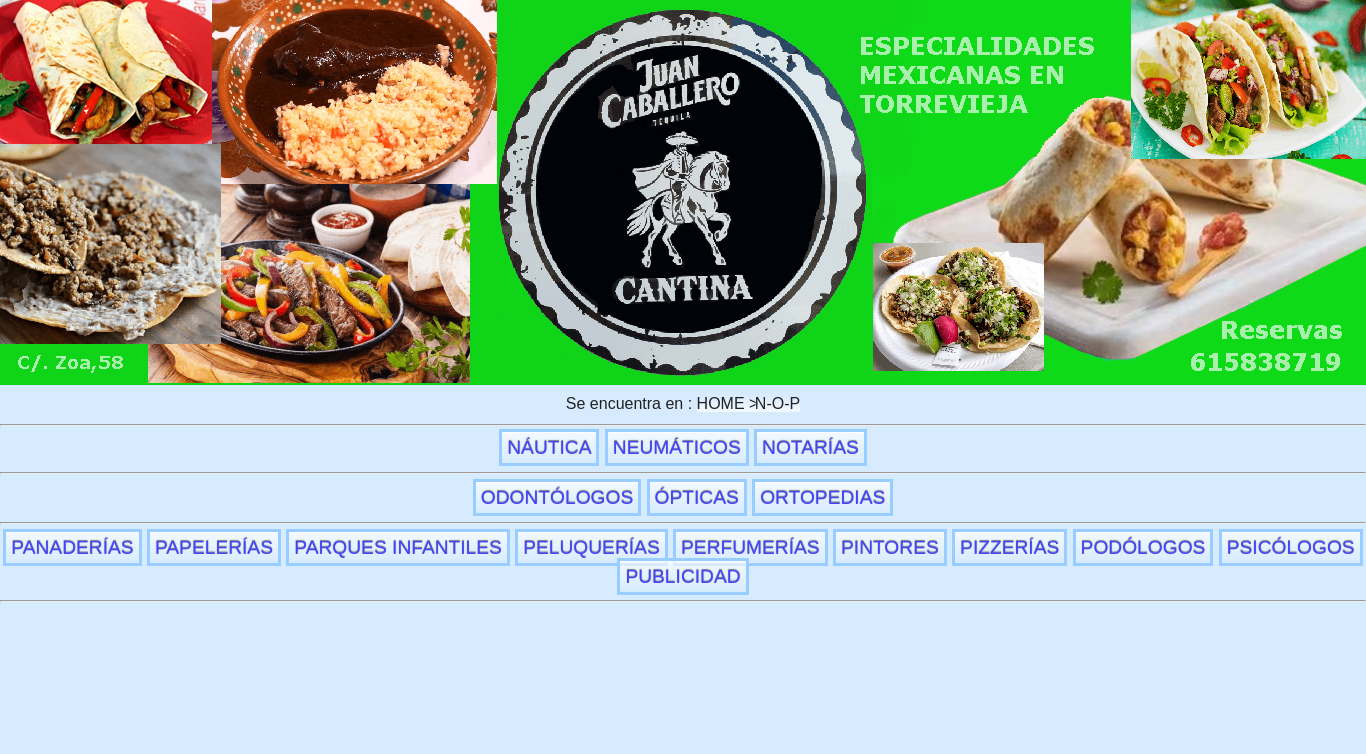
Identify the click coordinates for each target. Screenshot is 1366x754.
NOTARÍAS (810, 447)
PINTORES (890, 547)
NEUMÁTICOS (677, 447)
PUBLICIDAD (682, 576)
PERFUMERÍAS (750, 547)
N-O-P (777, 403)
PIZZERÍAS (1009, 547)
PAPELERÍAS (214, 547)
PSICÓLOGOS (1291, 547)
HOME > (728, 403)
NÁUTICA (549, 447)
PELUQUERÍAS (591, 547)
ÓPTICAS (697, 497)
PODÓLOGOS (1143, 547)
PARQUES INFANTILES (398, 547)
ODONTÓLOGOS (557, 497)
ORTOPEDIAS (822, 497)
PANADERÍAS (72, 547)
